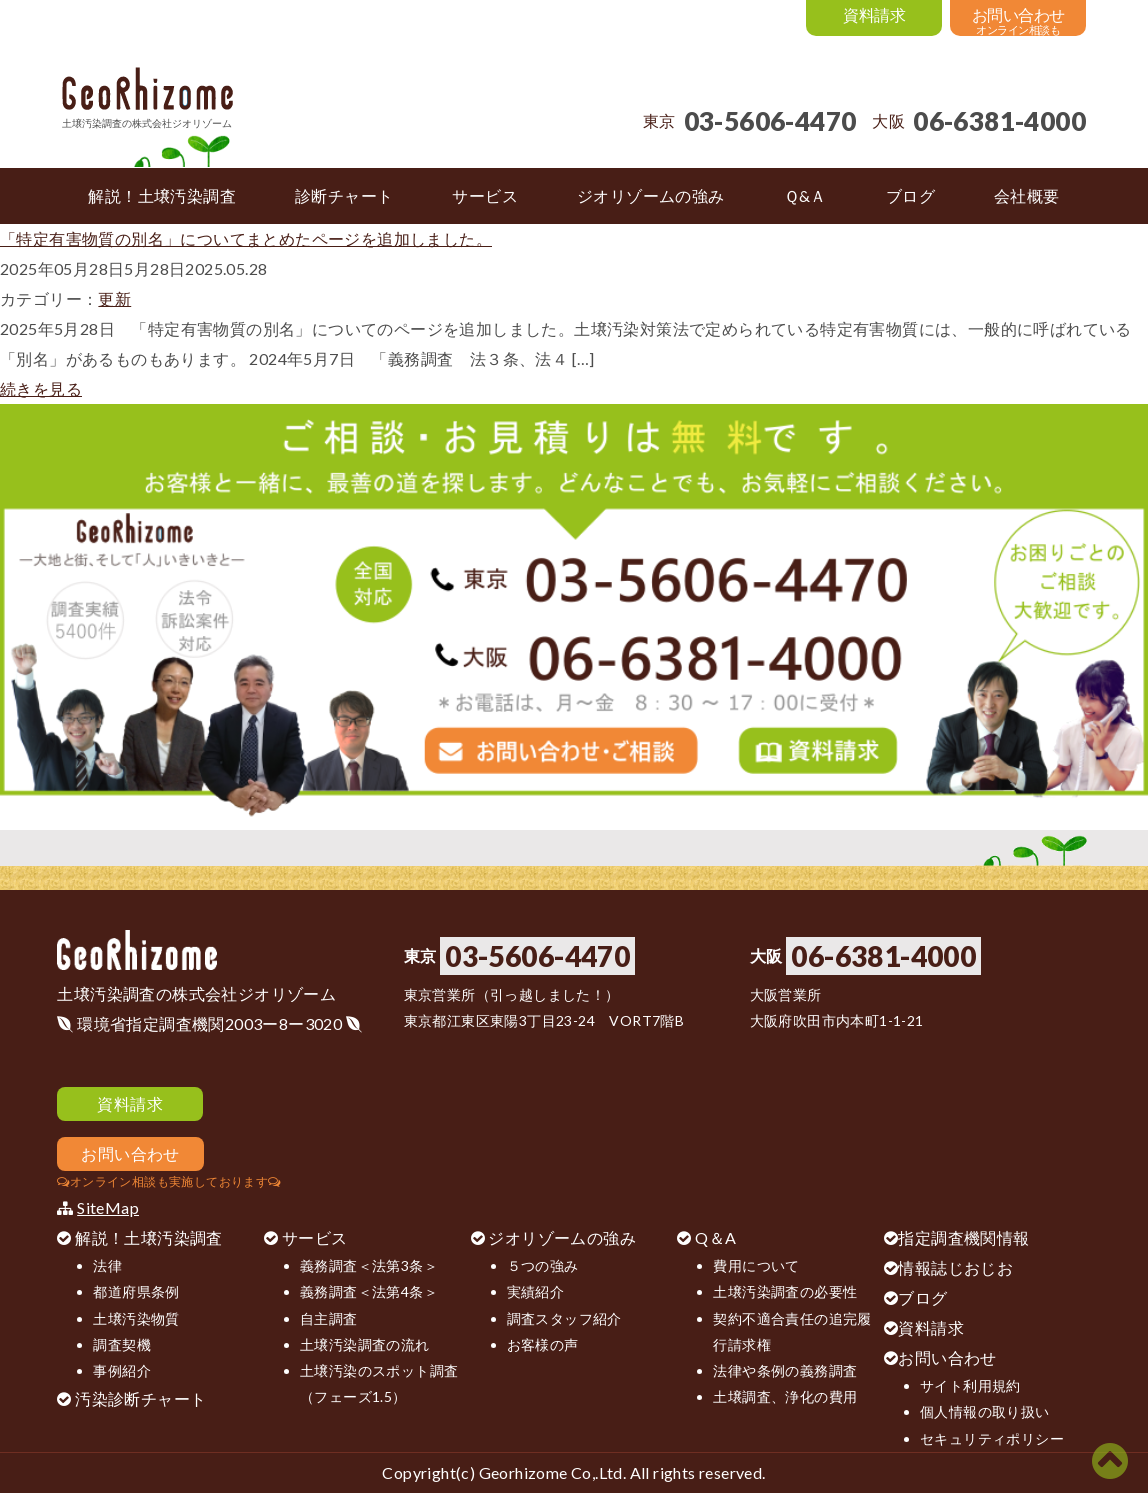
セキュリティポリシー (992, 1438)
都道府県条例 (136, 1291)
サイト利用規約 (970, 1385)
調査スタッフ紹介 (564, 1318)
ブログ (922, 1297)
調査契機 (122, 1344)
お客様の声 (543, 1344)
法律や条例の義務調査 (785, 1370)
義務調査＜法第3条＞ (369, 1265)
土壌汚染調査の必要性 (785, 1291)
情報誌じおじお (955, 1267)
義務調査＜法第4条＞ (369, 1291)
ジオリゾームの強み (562, 1237)
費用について (756, 1265)
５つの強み (543, 1265)
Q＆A (715, 1237)
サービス (315, 1237)
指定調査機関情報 (963, 1237)
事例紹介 (122, 1370)
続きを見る (41, 388)
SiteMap (108, 1207)
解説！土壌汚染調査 (149, 1237)
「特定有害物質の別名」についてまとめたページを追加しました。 (246, 238)
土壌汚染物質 (136, 1318)
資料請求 (931, 1327)
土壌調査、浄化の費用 (785, 1396)
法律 (107, 1265)
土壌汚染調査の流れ (365, 1344)
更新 (114, 298)
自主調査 (329, 1318)
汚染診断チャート (140, 1398)
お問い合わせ (947, 1357)
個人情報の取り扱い (985, 1411)
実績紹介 (536, 1291)
